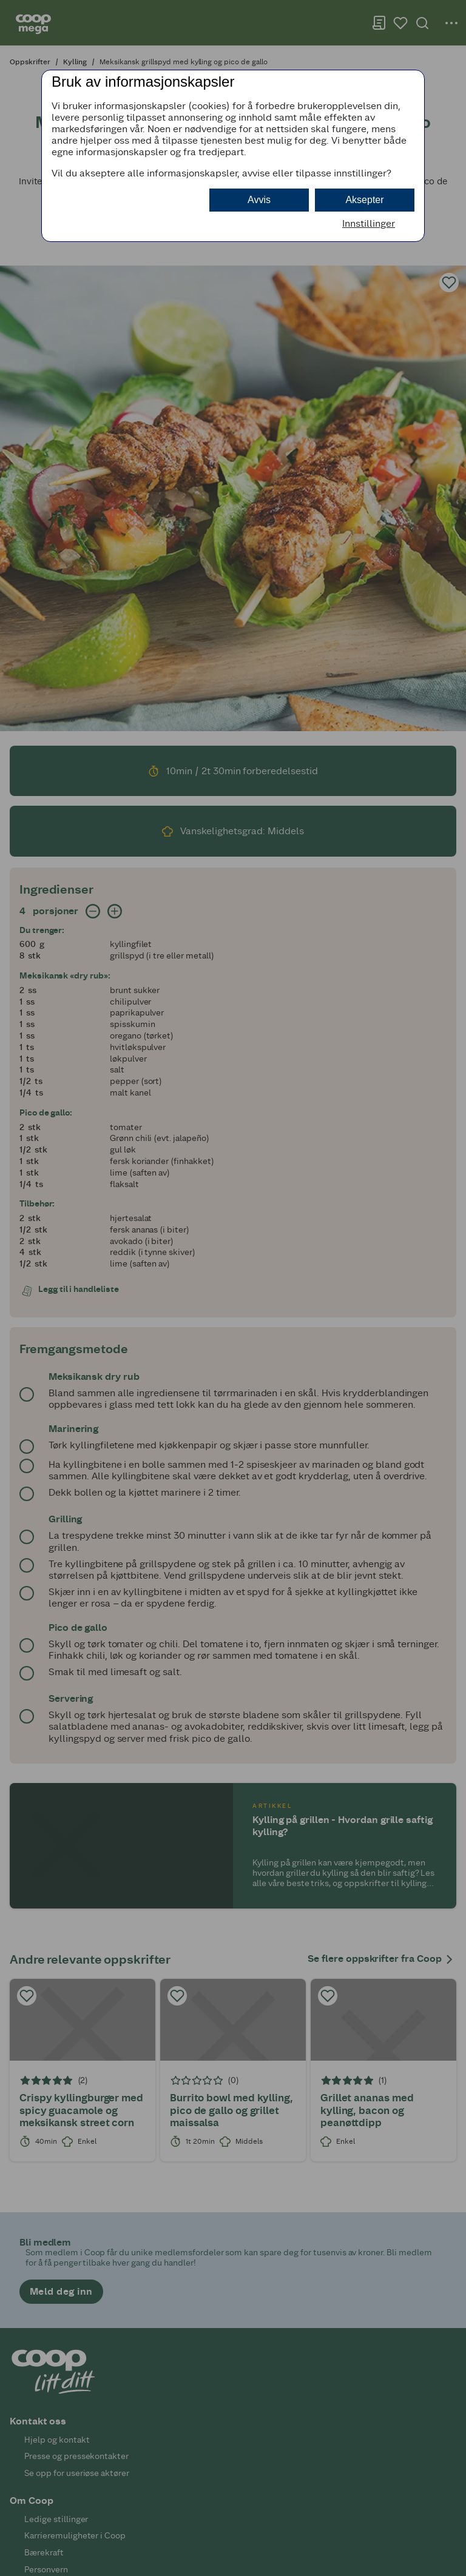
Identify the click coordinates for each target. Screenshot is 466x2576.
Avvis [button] (259, 200)
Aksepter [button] (364, 200)
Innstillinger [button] (368, 223)
